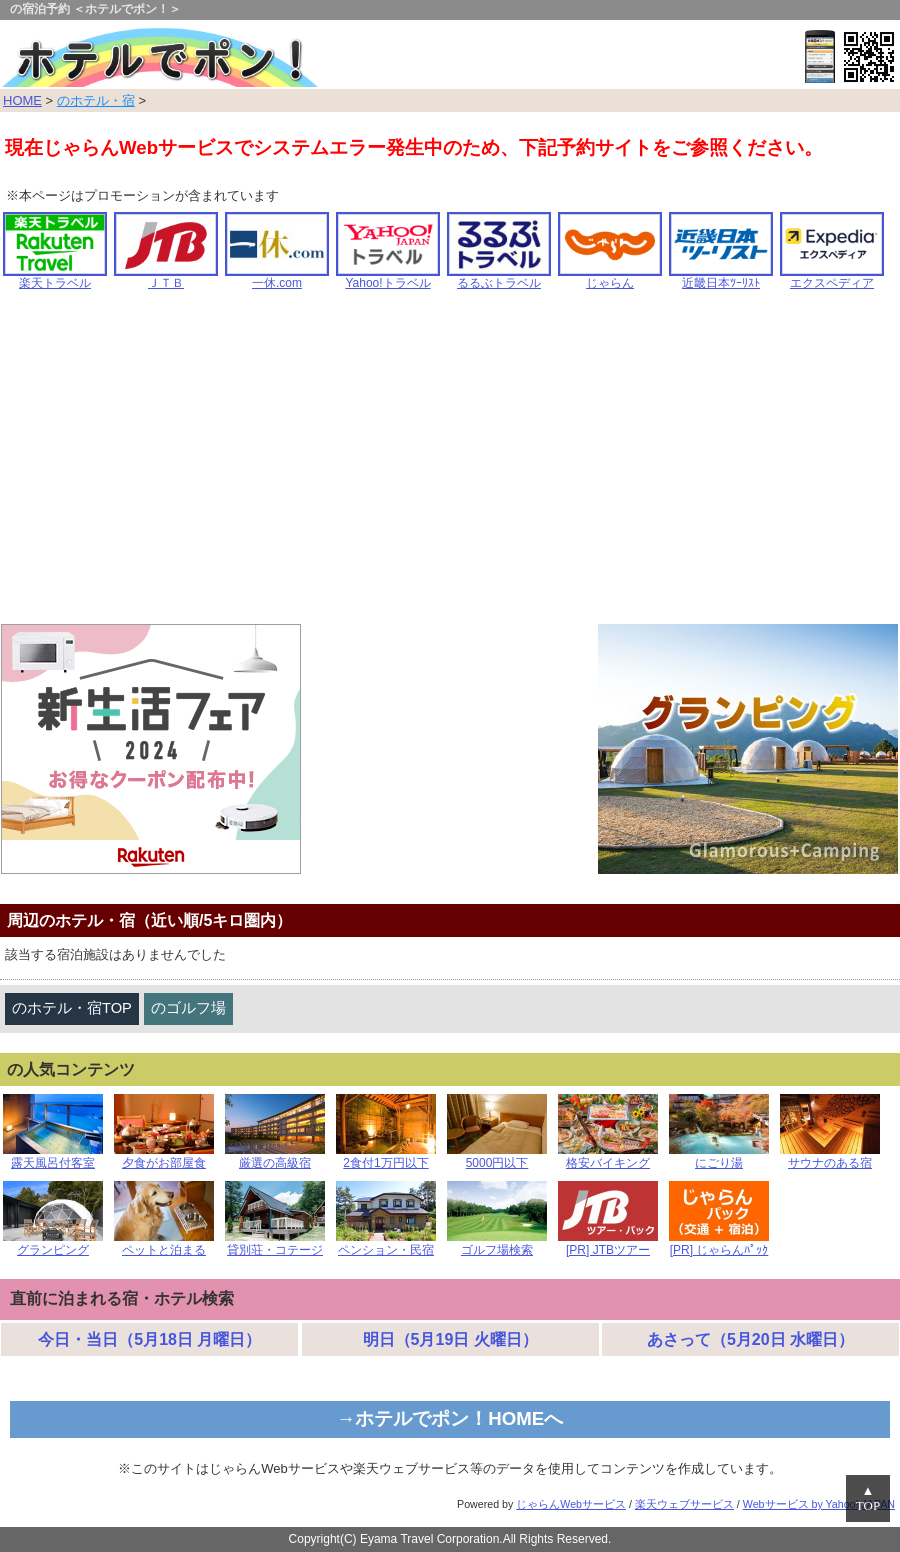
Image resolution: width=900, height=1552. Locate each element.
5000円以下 (497, 1157)
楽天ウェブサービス (684, 1504)
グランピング (53, 1244)
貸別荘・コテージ (275, 1244)
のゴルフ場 (188, 1008)
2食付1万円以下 (386, 1157)
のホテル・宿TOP (72, 1008)
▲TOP (868, 1498)
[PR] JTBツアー (608, 1244)
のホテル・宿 (96, 100)
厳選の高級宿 (275, 1157)
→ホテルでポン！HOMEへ (450, 1418)
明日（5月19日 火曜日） (450, 1339)
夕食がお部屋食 (164, 1157)
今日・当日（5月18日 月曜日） (149, 1339)
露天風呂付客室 (53, 1157)
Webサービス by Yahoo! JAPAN (819, 1504)
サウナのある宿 (830, 1157)
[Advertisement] (450, 464)
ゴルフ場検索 (497, 1244)
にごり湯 (719, 1157)
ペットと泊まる (164, 1244)
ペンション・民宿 (386, 1244)
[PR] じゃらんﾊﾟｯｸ (719, 1244)
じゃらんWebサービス (571, 1504)
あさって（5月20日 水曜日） (750, 1339)
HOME (22, 100)
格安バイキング (608, 1157)
